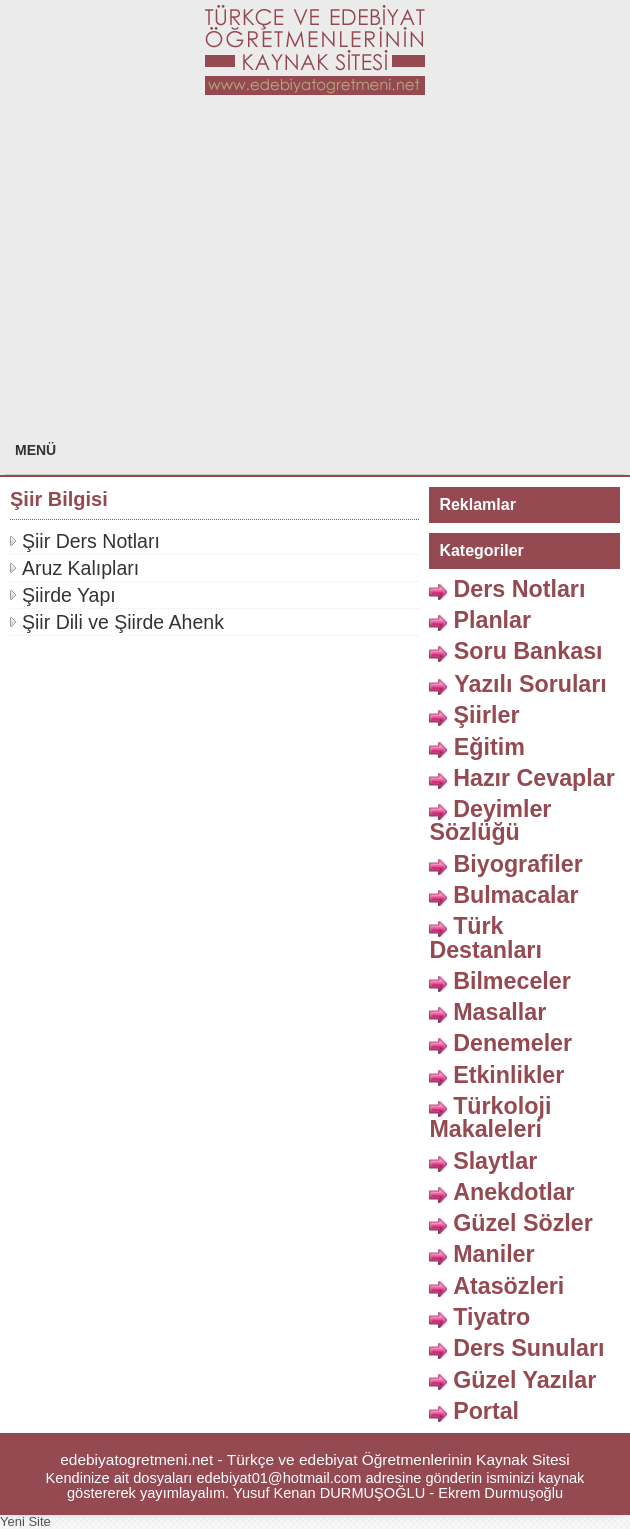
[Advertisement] (315, 275)
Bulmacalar (515, 895)
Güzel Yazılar (524, 1379)
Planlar (492, 620)
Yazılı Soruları (530, 684)
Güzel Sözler (523, 1223)
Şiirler (486, 715)
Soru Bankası (528, 651)
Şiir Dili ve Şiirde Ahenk (123, 622)
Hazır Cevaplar (534, 778)
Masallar (499, 1012)
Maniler (493, 1254)
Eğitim (489, 746)
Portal (486, 1410)
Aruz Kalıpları (80, 568)
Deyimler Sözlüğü (490, 820)
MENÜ (35, 450)
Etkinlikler (508, 1074)
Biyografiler (517, 863)
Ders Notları (519, 588)
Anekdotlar (514, 1192)
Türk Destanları (485, 937)
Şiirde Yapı (69, 595)
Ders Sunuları (528, 1348)
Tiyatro (491, 1317)
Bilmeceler (512, 981)
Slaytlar (495, 1160)
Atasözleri (508, 1285)
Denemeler (512, 1043)
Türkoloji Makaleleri (490, 1117)
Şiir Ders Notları (91, 541)
